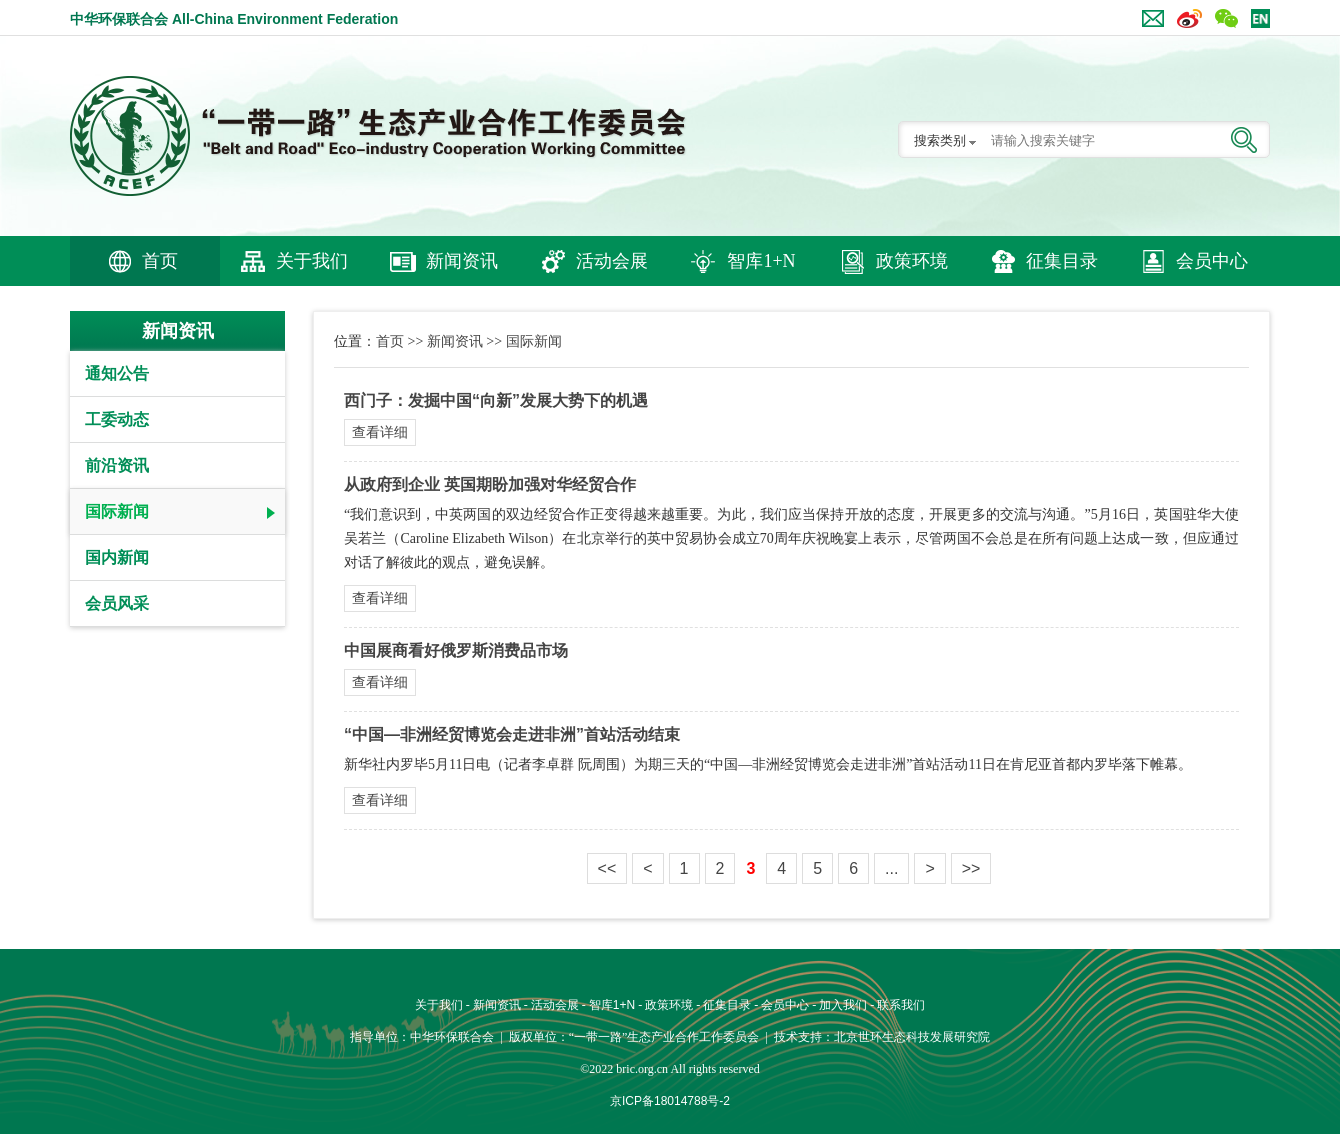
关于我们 (312, 261)
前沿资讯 (117, 465)
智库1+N (761, 261)
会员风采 (117, 603)
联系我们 (901, 1005)
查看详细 (380, 432)
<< (607, 868)
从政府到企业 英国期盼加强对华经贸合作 (490, 484)
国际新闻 (117, 511)
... (891, 868)
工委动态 (117, 419)
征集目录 (1062, 261)
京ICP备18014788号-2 (670, 1101)
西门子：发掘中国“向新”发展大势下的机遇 (496, 400)
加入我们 (843, 1005)
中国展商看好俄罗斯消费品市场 (456, 650)
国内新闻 (117, 557)
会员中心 (1212, 261)
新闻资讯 (462, 261)
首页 (160, 261)
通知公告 (117, 373)
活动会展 (612, 261)
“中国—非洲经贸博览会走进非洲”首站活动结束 (512, 734)
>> (971, 868)
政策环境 (912, 261)
